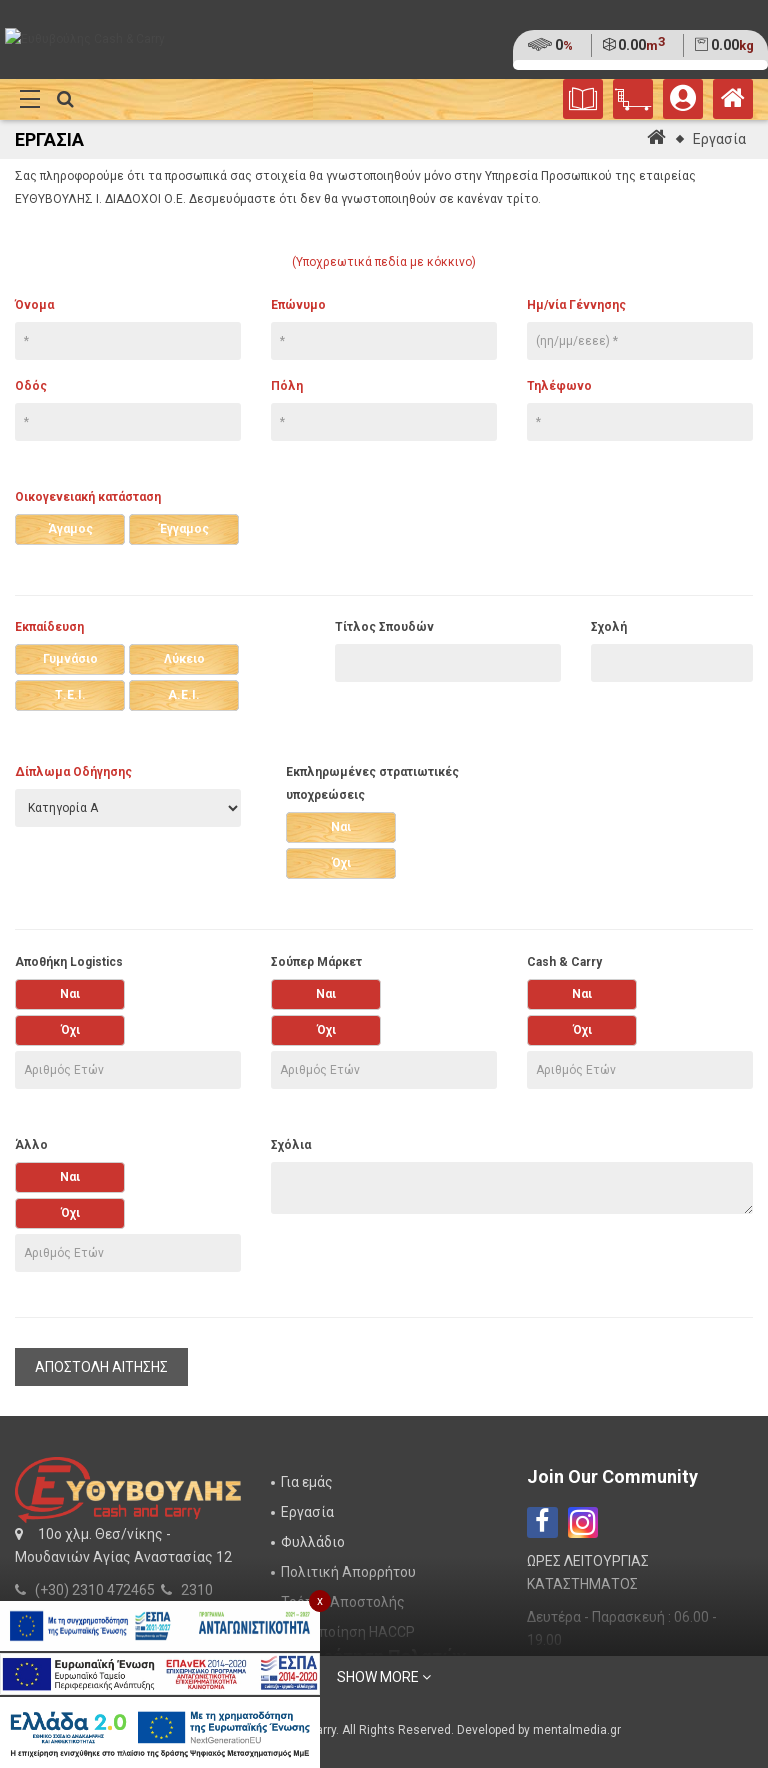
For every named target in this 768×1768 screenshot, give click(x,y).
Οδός (31, 386)
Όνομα (34, 305)
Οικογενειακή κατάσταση (88, 497)
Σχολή (609, 627)
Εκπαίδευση (49, 627)
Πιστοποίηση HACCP (348, 1632)
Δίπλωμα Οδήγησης (73, 772)
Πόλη (287, 386)
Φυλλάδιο (313, 1542)
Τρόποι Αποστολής (343, 1602)
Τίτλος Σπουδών (384, 627)
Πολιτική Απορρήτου (348, 1572)
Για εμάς (307, 1482)
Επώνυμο (298, 305)
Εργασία (719, 139)
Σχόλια (291, 1145)
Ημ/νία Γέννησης (576, 305)
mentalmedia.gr (577, 1730)
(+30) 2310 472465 (95, 1590)
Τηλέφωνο (559, 386)
